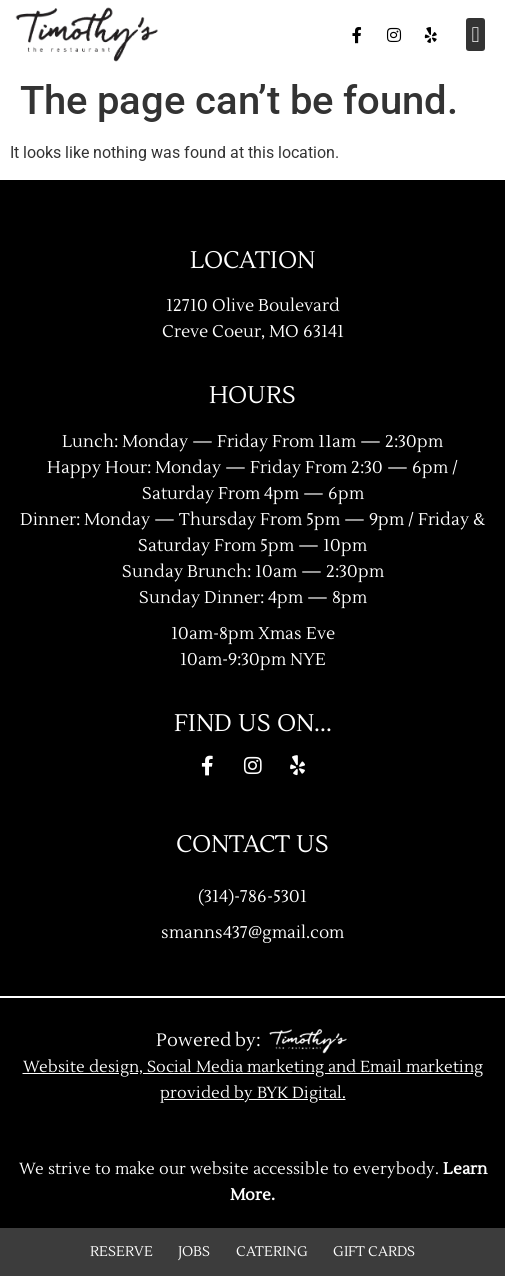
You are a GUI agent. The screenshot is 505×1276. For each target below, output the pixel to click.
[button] (475, 34)
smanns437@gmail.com (252, 932)
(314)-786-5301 (252, 896)
